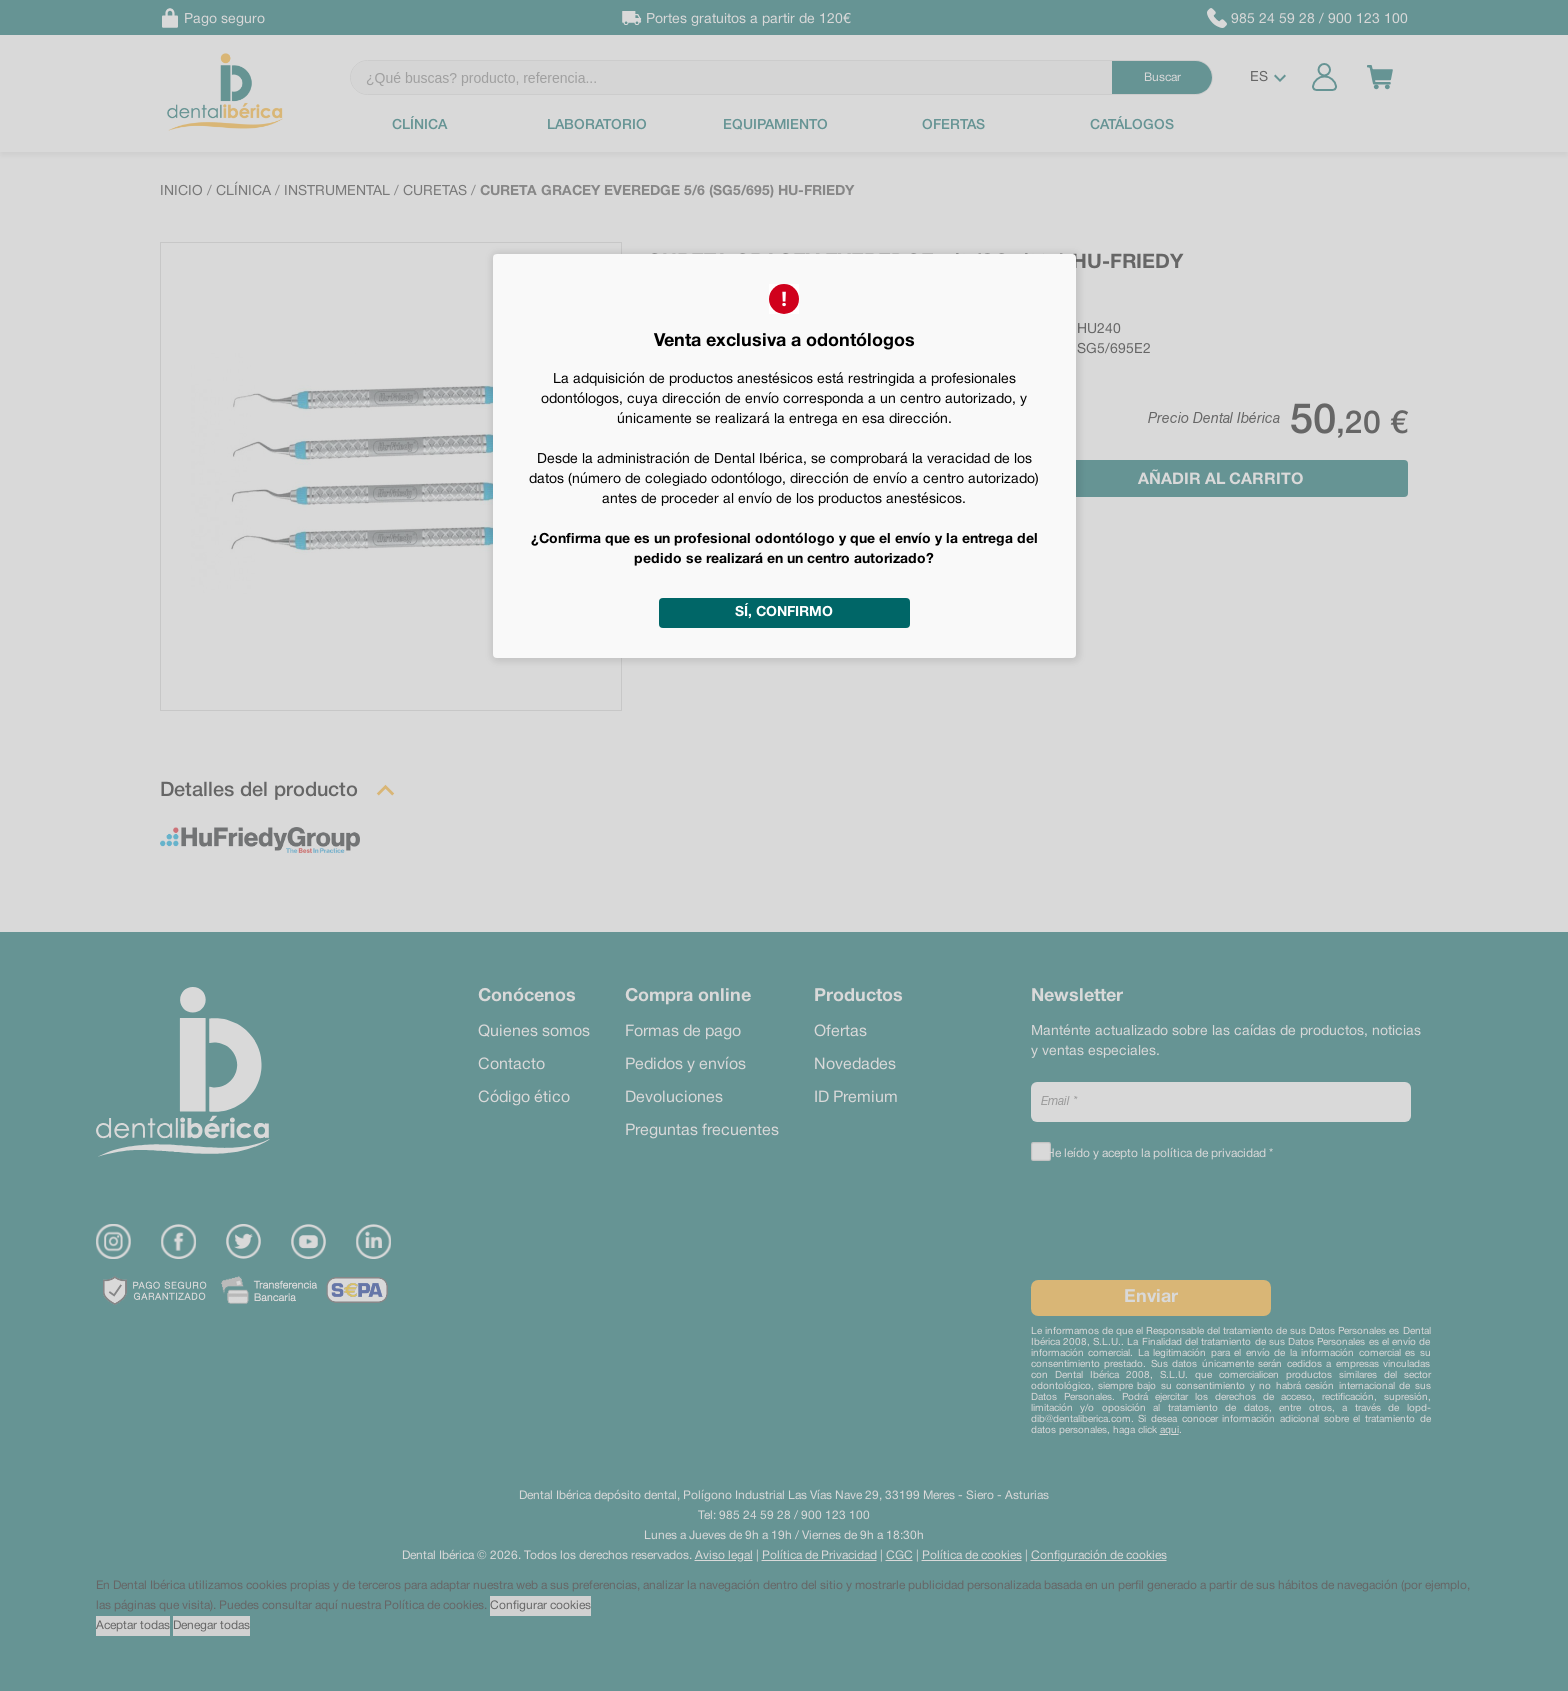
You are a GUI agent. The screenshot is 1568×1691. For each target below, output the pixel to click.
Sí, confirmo (784, 612)
